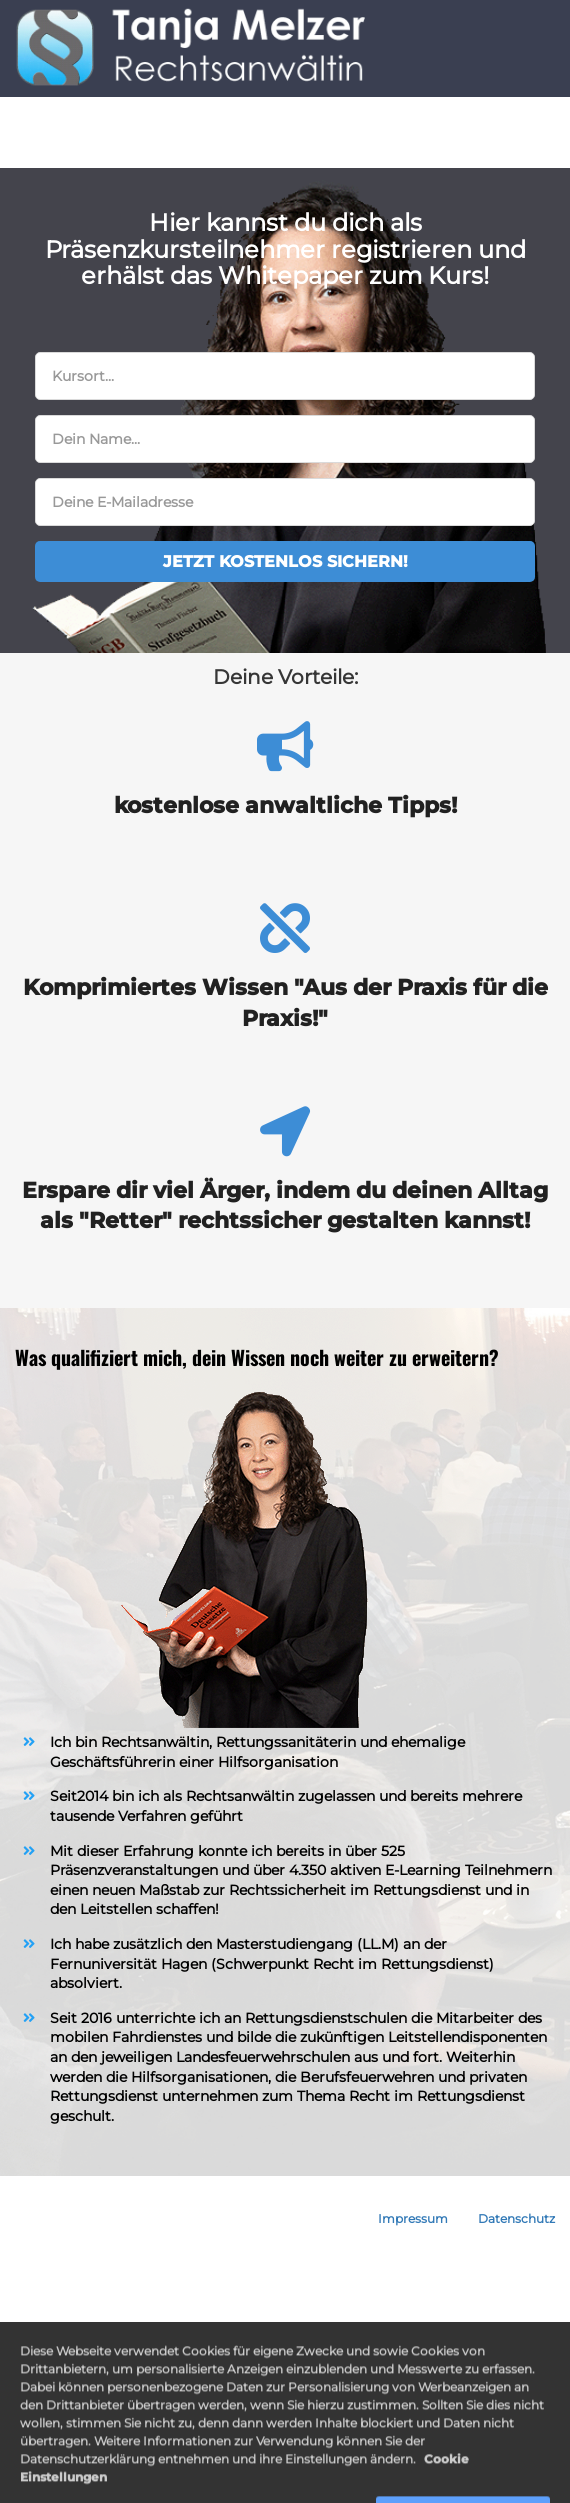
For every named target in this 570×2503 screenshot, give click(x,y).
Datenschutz (516, 2218)
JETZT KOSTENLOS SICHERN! (285, 561)
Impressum (413, 2218)
